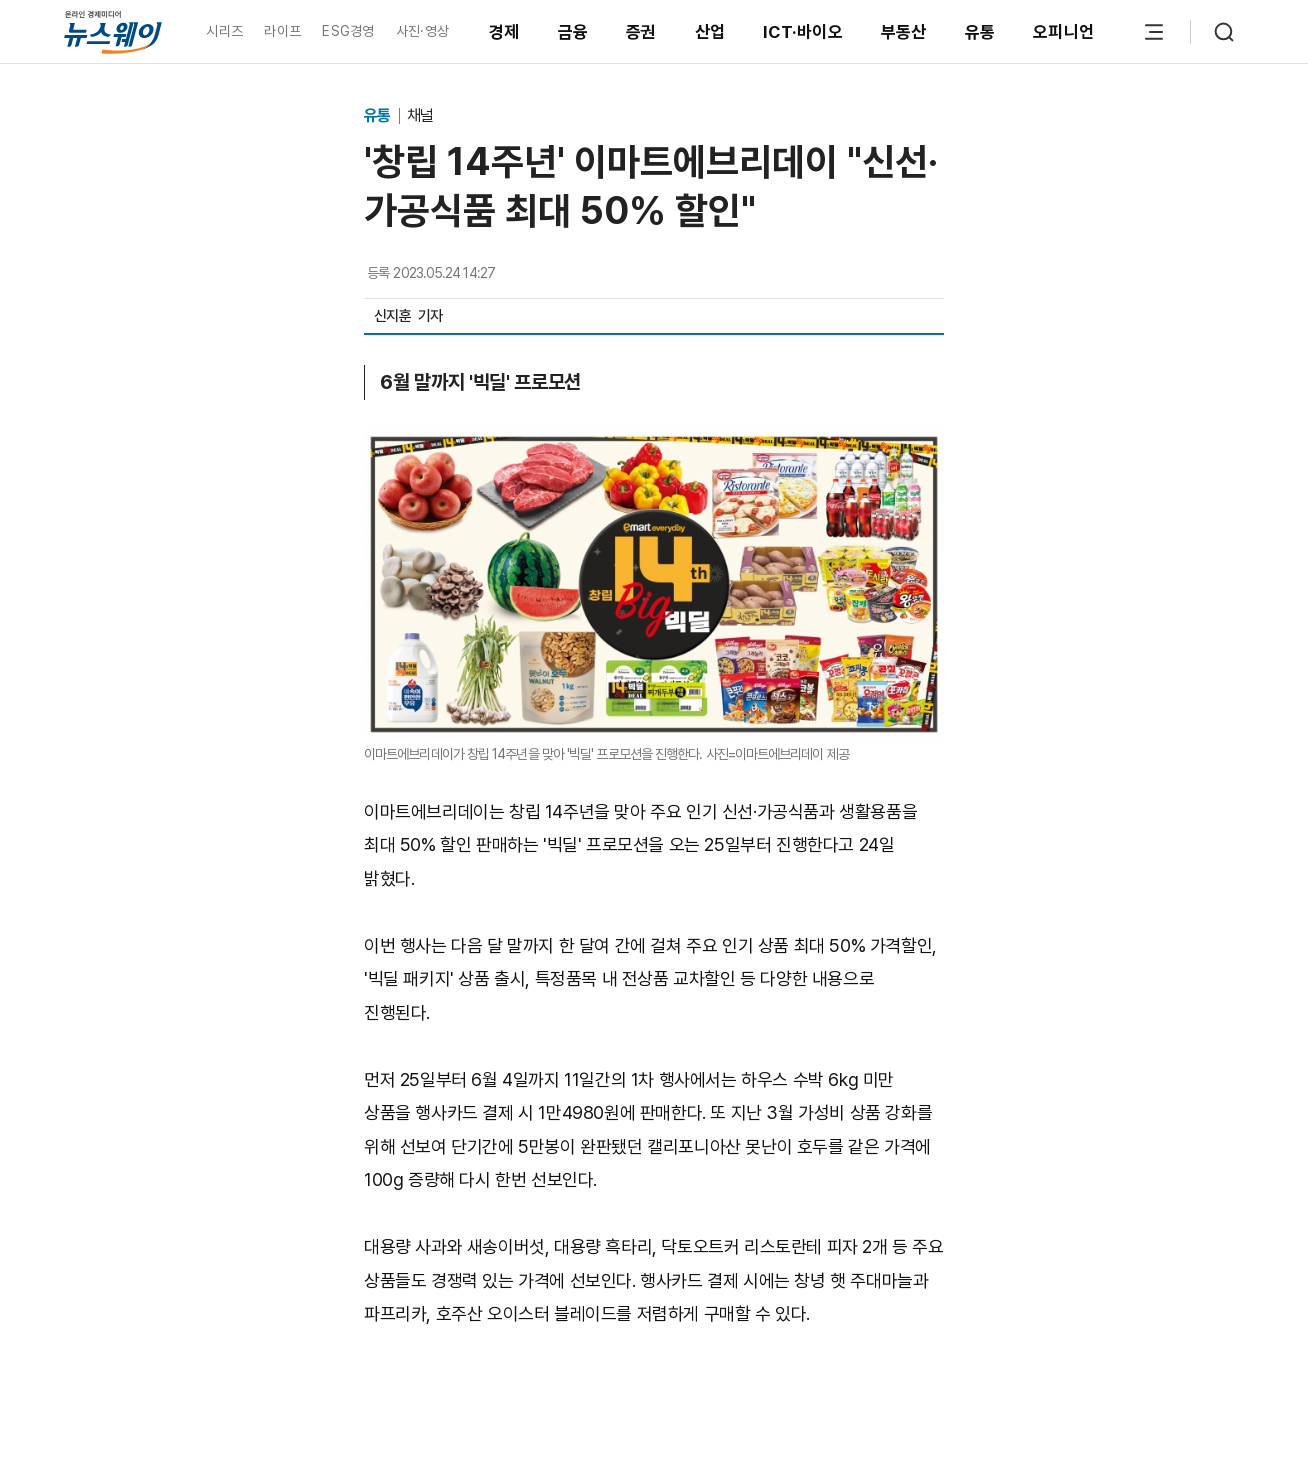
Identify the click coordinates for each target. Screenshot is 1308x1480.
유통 (980, 32)
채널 (420, 115)
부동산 (904, 32)
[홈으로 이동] (113, 31)
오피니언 (1063, 32)
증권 (641, 32)
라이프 (282, 31)
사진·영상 (422, 31)
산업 (710, 32)
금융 (573, 32)
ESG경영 (348, 31)
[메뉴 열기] (1154, 32)
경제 (504, 32)
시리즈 (224, 31)
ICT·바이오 (803, 32)
